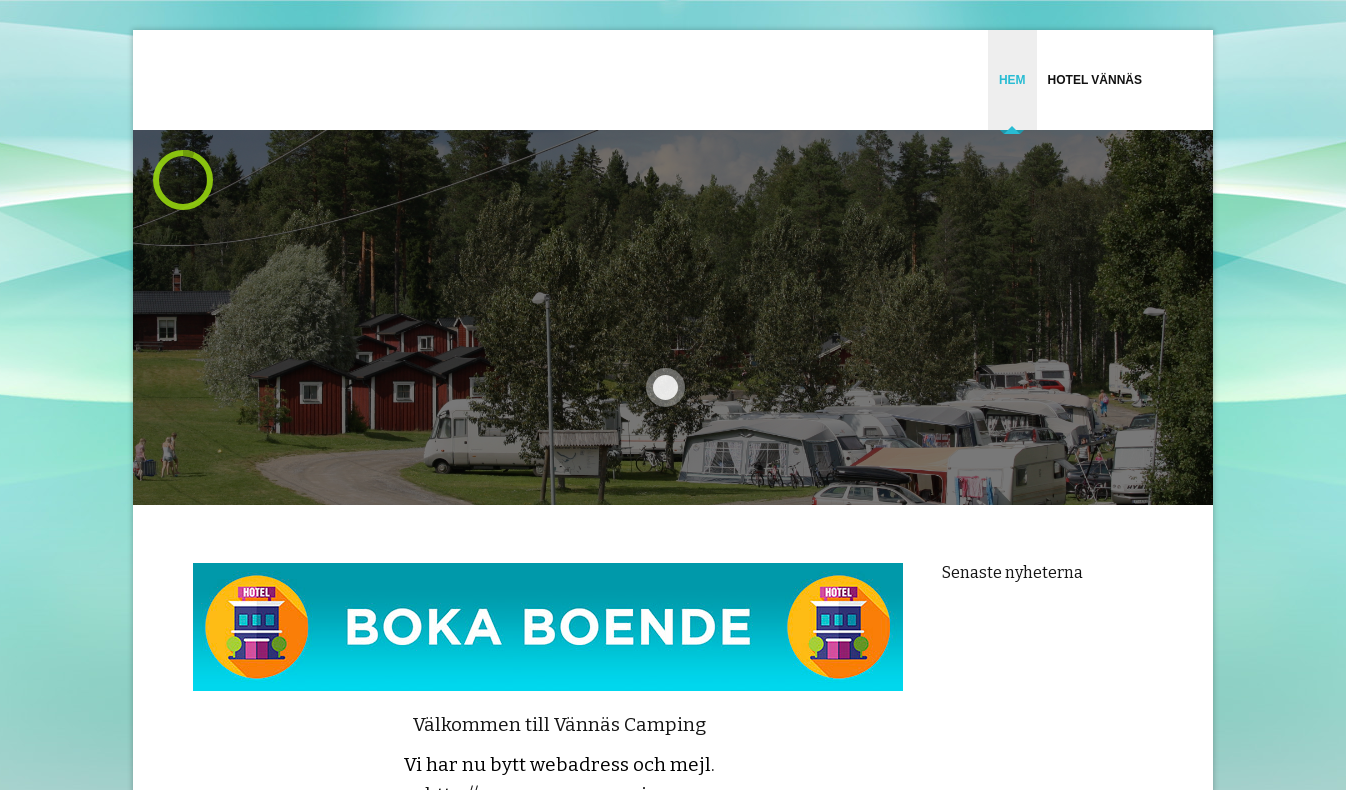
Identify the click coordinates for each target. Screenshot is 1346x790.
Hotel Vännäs (1095, 80)
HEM (1012, 80)
